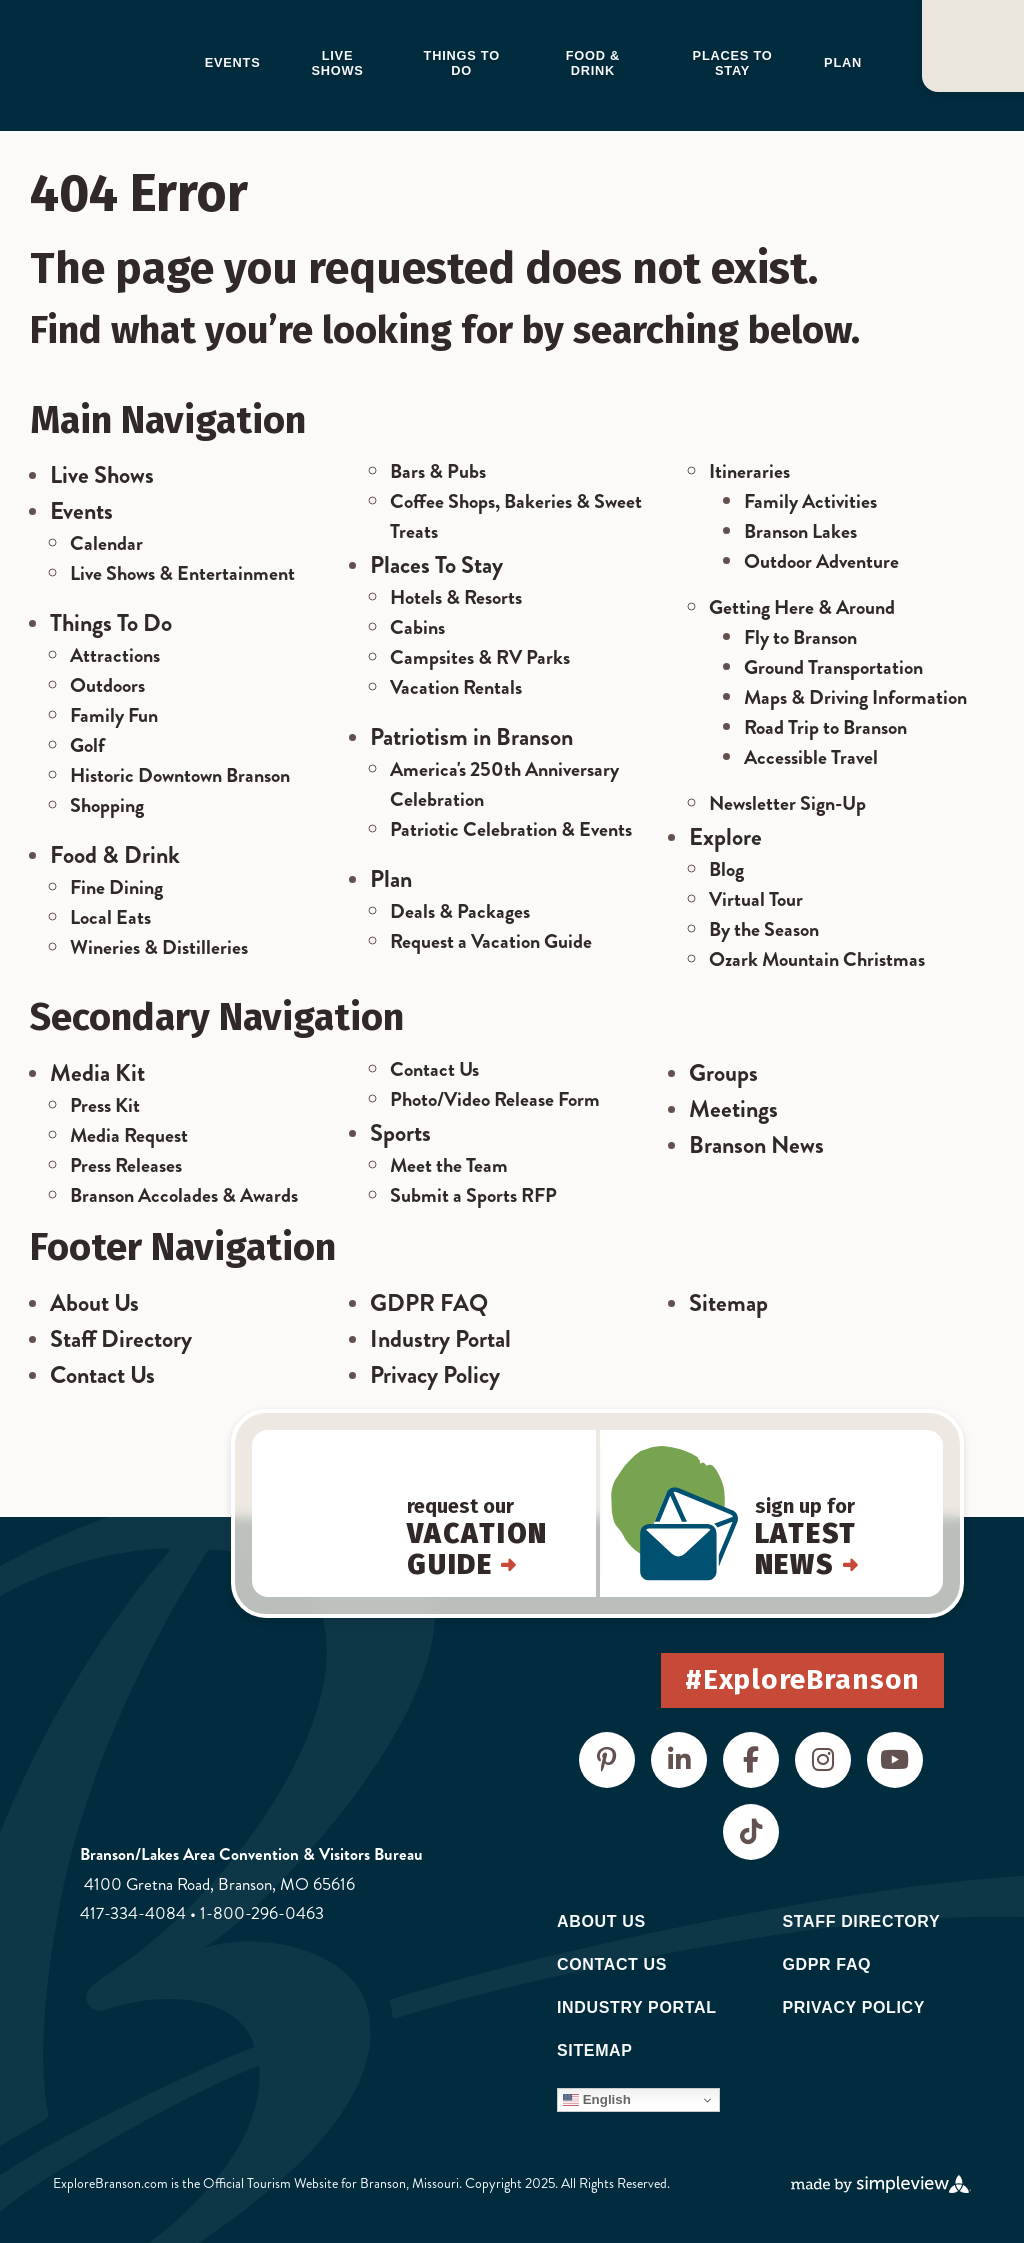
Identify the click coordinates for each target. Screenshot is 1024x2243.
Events (233, 62)
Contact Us (434, 1069)
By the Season (764, 929)
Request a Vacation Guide (491, 941)
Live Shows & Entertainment (182, 573)
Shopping (107, 805)
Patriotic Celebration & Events (511, 829)
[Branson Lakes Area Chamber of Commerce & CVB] (112, 64)
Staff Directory (121, 1339)
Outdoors (107, 685)
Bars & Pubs (438, 471)
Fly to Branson (800, 637)
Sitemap (728, 1303)
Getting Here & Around (802, 607)
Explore (725, 837)
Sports (400, 1133)
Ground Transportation (833, 667)
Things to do (462, 63)
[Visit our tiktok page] (751, 1832)
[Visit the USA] (274, 1988)
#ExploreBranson (802, 1679)
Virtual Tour (756, 899)
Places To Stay (436, 565)
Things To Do (111, 623)
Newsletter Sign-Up (787, 803)
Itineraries (749, 471)
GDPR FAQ (429, 1303)
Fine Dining (116, 887)
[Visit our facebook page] (751, 1760)
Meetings (733, 1109)
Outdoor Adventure (821, 561)
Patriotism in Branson (471, 737)
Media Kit (97, 1073)
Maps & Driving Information (855, 697)
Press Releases (126, 1165)
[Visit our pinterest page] (607, 1760)
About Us (94, 1303)
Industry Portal (440, 1339)
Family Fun (114, 715)
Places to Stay (733, 63)
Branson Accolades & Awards (184, 1195)
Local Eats (110, 917)
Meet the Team (449, 1165)
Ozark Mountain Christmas (817, 959)
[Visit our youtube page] (895, 1760)
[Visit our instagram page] (823, 1760)
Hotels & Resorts (456, 597)
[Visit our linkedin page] (679, 1760)
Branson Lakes (800, 531)
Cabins (417, 627)
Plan (843, 62)
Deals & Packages (460, 911)
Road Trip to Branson (825, 727)
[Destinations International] (158, 2049)
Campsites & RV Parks (480, 657)
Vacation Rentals (456, 687)
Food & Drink (593, 63)
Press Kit (105, 1105)
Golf (87, 745)
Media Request (129, 1135)
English (597, 2100)
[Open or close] (973, 46)
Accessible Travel (811, 757)
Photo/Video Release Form (495, 1099)
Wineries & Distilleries (159, 947)
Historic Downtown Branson (180, 775)
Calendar (106, 543)
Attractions (115, 655)
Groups (723, 1073)
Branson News (756, 1145)
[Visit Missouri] (134, 1988)
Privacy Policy (435, 1375)
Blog (726, 869)
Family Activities (810, 501)
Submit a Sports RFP (473, 1195)
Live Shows (337, 63)
